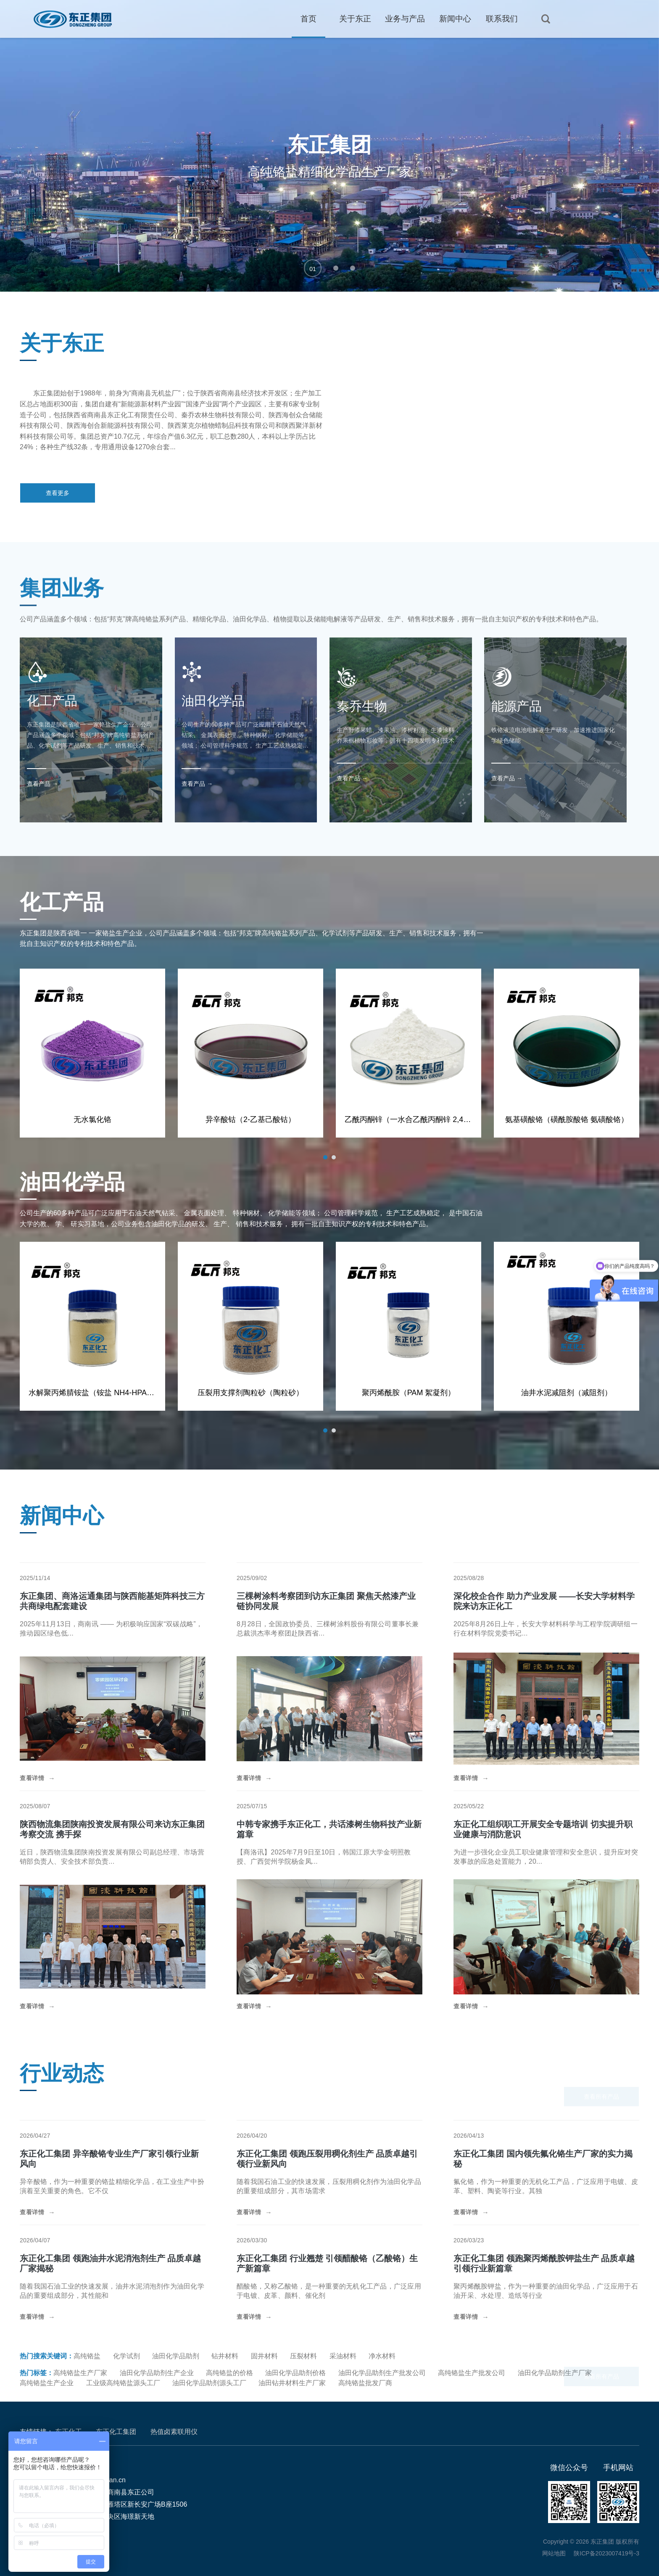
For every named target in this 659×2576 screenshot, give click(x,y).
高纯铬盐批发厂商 (365, 2382)
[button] (313, 268)
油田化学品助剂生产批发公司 (382, 2372)
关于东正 (355, 18)
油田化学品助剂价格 (295, 2372)
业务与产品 (405, 18)
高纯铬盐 (87, 2356)
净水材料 (382, 2356)
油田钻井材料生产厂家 (292, 2382)
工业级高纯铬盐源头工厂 (123, 2382)
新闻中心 (455, 18)
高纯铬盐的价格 (229, 2372)
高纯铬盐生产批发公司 (471, 2372)
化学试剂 (126, 2356)
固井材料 (264, 2356)
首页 (308, 18)
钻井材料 (224, 2356)
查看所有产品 (601, 2096)
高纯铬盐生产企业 (47, 2382)
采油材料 (343, 2356)
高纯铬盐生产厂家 (80, 2372)
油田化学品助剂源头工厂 (209, 2382)
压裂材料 (303, 2356)
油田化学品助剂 (175, 2356)
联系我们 (502, 18)
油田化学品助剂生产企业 (157, 2372)
